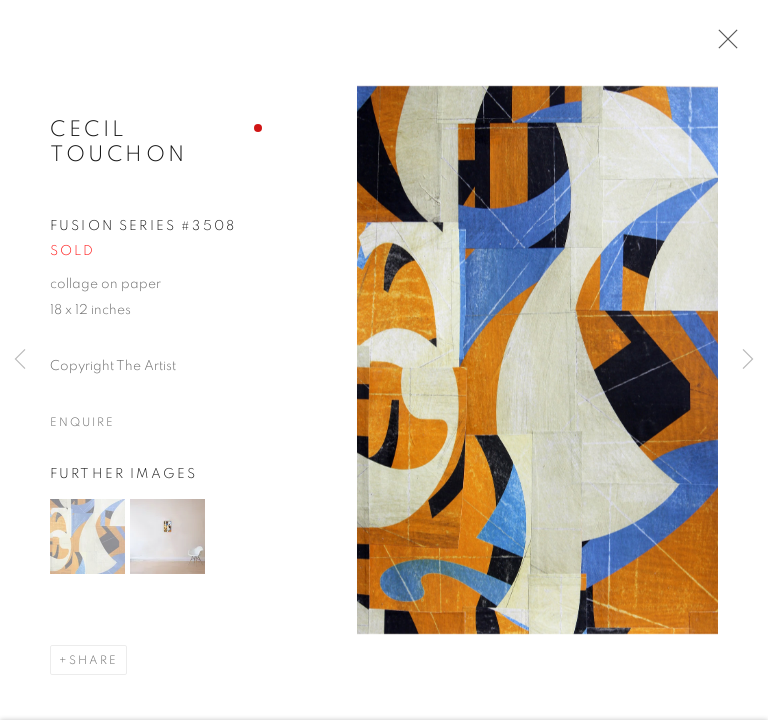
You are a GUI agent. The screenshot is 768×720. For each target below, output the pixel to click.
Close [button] (725, 45)
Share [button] (93, 667)
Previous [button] (20, 360)
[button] (87, 543)
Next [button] (748, 360)
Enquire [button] (82, 429)
